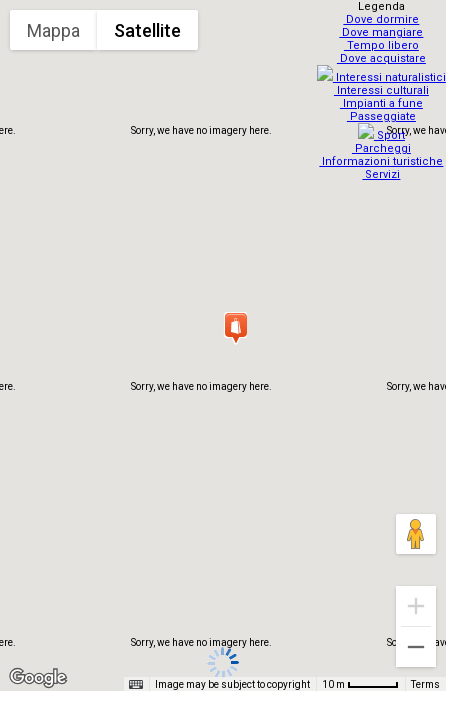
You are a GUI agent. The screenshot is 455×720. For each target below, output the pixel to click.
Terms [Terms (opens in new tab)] (425, 684)
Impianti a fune (383, 97)
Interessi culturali (383, 84)
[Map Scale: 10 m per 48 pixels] (360, 684)
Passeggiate (383, 110)
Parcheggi (383, 136)
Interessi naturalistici (383, 71)
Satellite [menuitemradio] (147, 30)
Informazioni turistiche (384, 149)
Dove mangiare (384, 32)
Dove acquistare (383, 58)
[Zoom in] (416, 606)
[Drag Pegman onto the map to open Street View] (416, 534)
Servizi (384, 162)
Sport (383, 123)
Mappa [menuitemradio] (53, 30)
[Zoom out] (416, 647)
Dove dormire (384, 19)
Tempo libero (383, 45)
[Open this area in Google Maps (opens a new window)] (38, 678)
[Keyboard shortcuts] (136, 685)
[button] (235, 328)
